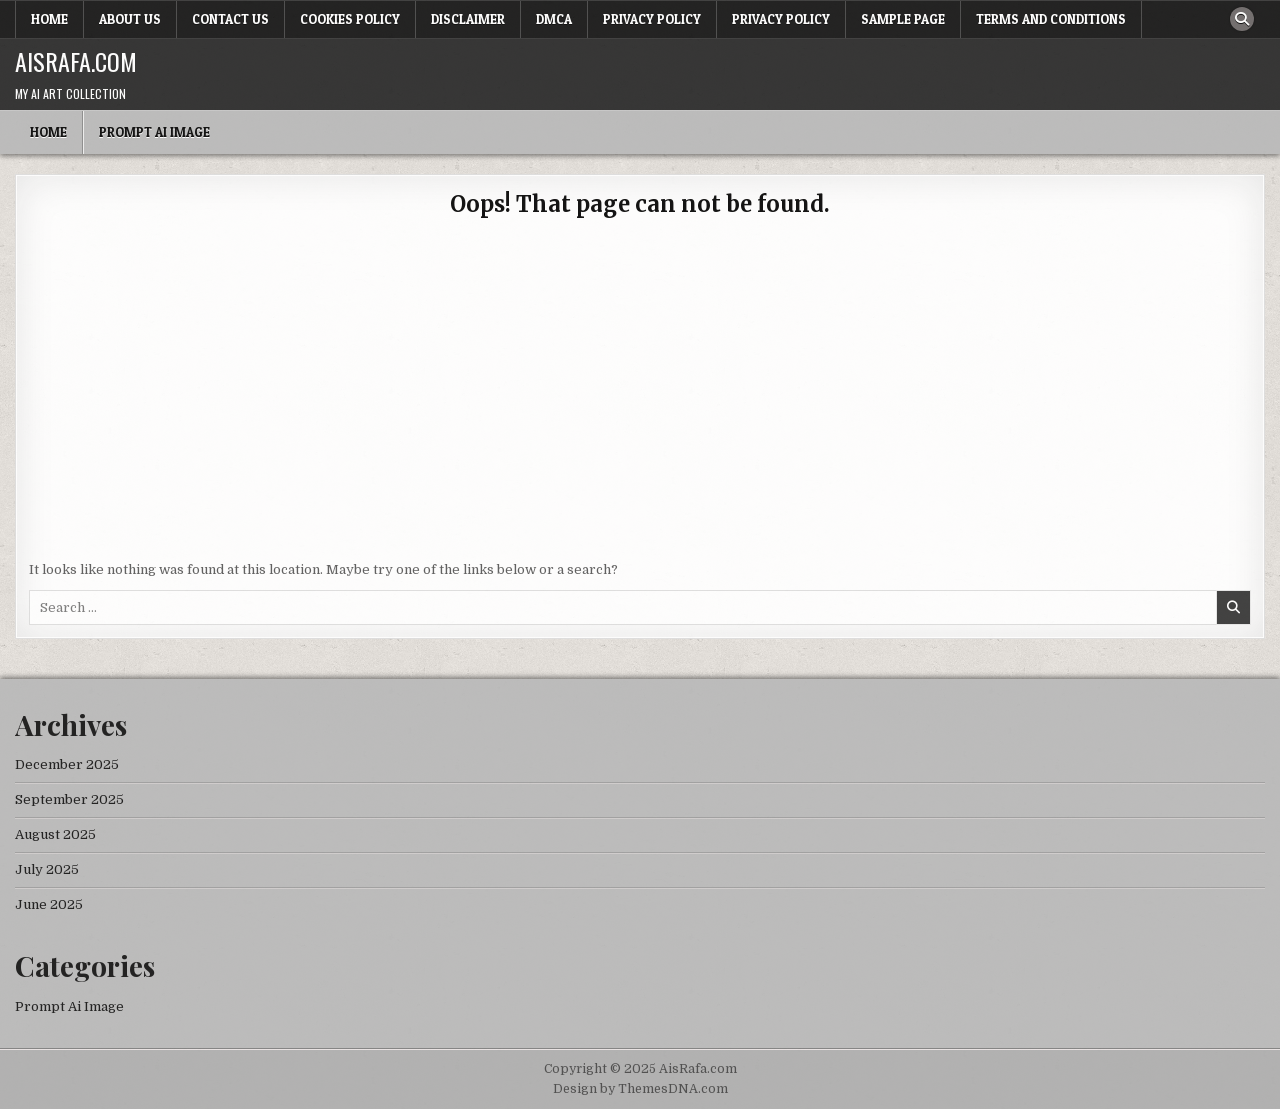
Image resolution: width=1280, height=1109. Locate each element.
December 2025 (67, 764)
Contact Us (230, 19)
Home (49, 19)
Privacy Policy (652, 19)
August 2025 (55, 834)
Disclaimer (468, 19)
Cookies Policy (350, 19)
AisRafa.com (76, 61)
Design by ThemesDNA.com (640, 1089)
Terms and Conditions (1051, 19)
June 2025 (49, 904)
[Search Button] (1242, 19)
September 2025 (69, 799)
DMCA (554, 19)
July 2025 (47, 869)
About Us (130, 19)
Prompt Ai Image (154, 132)
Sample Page (903, 19)
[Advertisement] (640, 400)
